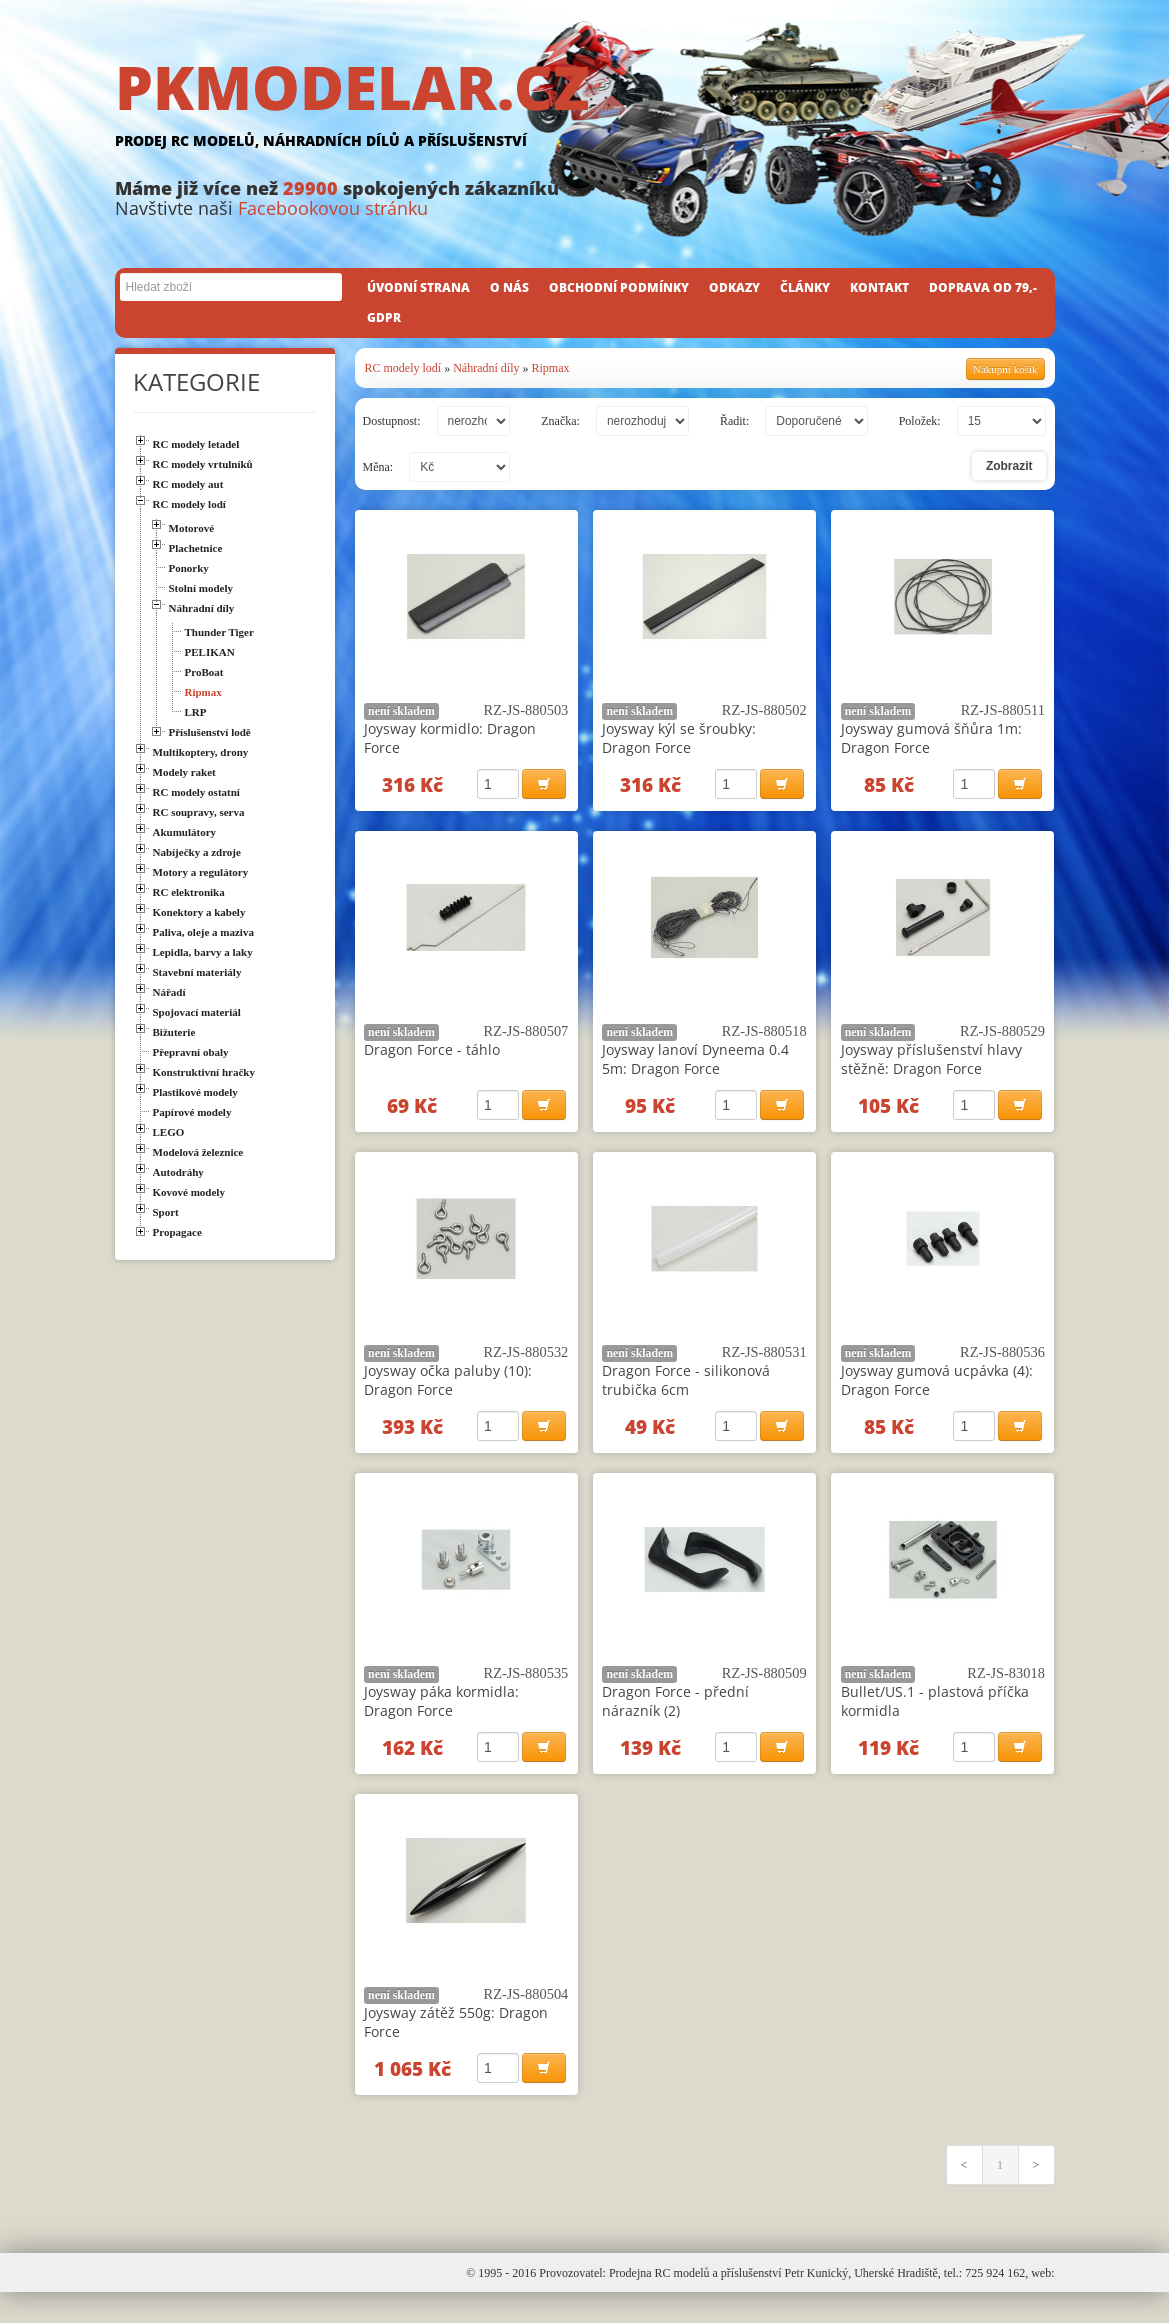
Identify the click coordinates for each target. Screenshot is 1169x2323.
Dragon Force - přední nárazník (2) (675, 1719)
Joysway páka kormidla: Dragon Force (441, 1719)
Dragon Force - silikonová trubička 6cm (686, 1392)
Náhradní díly (486, 368)
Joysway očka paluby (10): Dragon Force (448, 1392)
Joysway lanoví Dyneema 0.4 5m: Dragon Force (695, 1065)
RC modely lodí (403, 368)
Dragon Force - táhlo (432, 1055)
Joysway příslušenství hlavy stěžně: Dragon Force (931, 1065)
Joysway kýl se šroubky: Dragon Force (679, 738)
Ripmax (551, 368)
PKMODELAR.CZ (585, 107)
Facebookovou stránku (333, 208)
